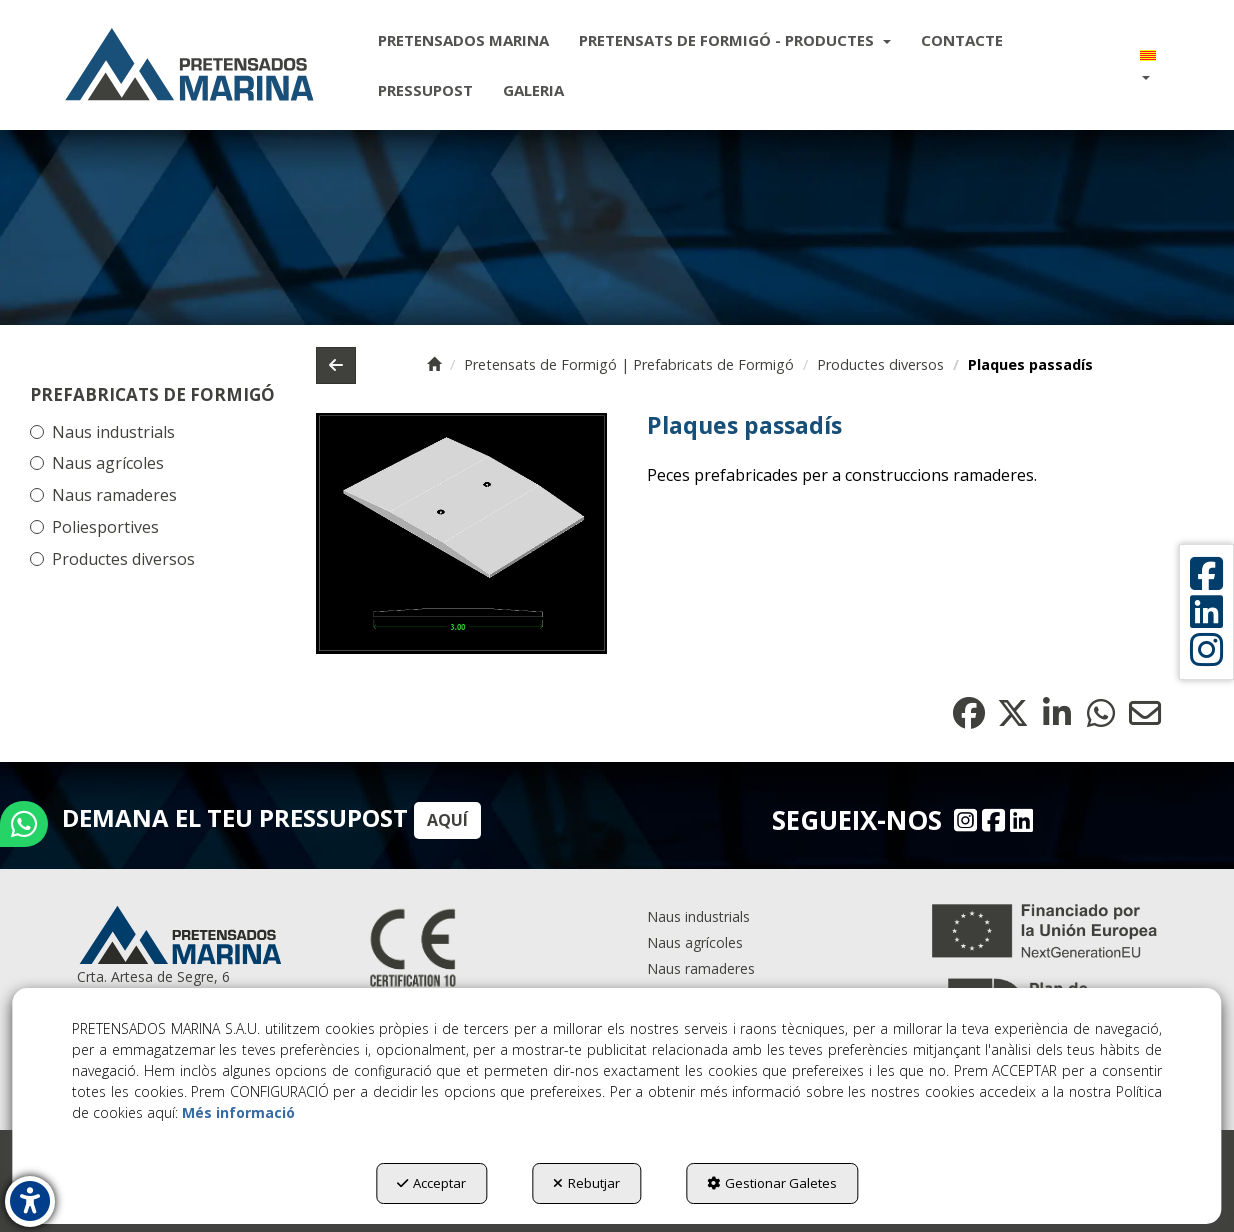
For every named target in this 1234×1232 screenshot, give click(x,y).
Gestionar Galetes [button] (772, 1183)
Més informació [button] (238, 1112)
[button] (189, 65)
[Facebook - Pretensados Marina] (991, 820)
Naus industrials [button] (113, 432)
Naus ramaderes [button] (114, 495)
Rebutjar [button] (586, 1183)
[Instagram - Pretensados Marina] (963, 820)
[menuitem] (463, 40)
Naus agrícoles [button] (108, 463)
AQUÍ (447, 820)
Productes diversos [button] (123, 559)
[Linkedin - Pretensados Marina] (1019, 820)
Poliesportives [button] (105, 527)
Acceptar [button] (431, 1183)
